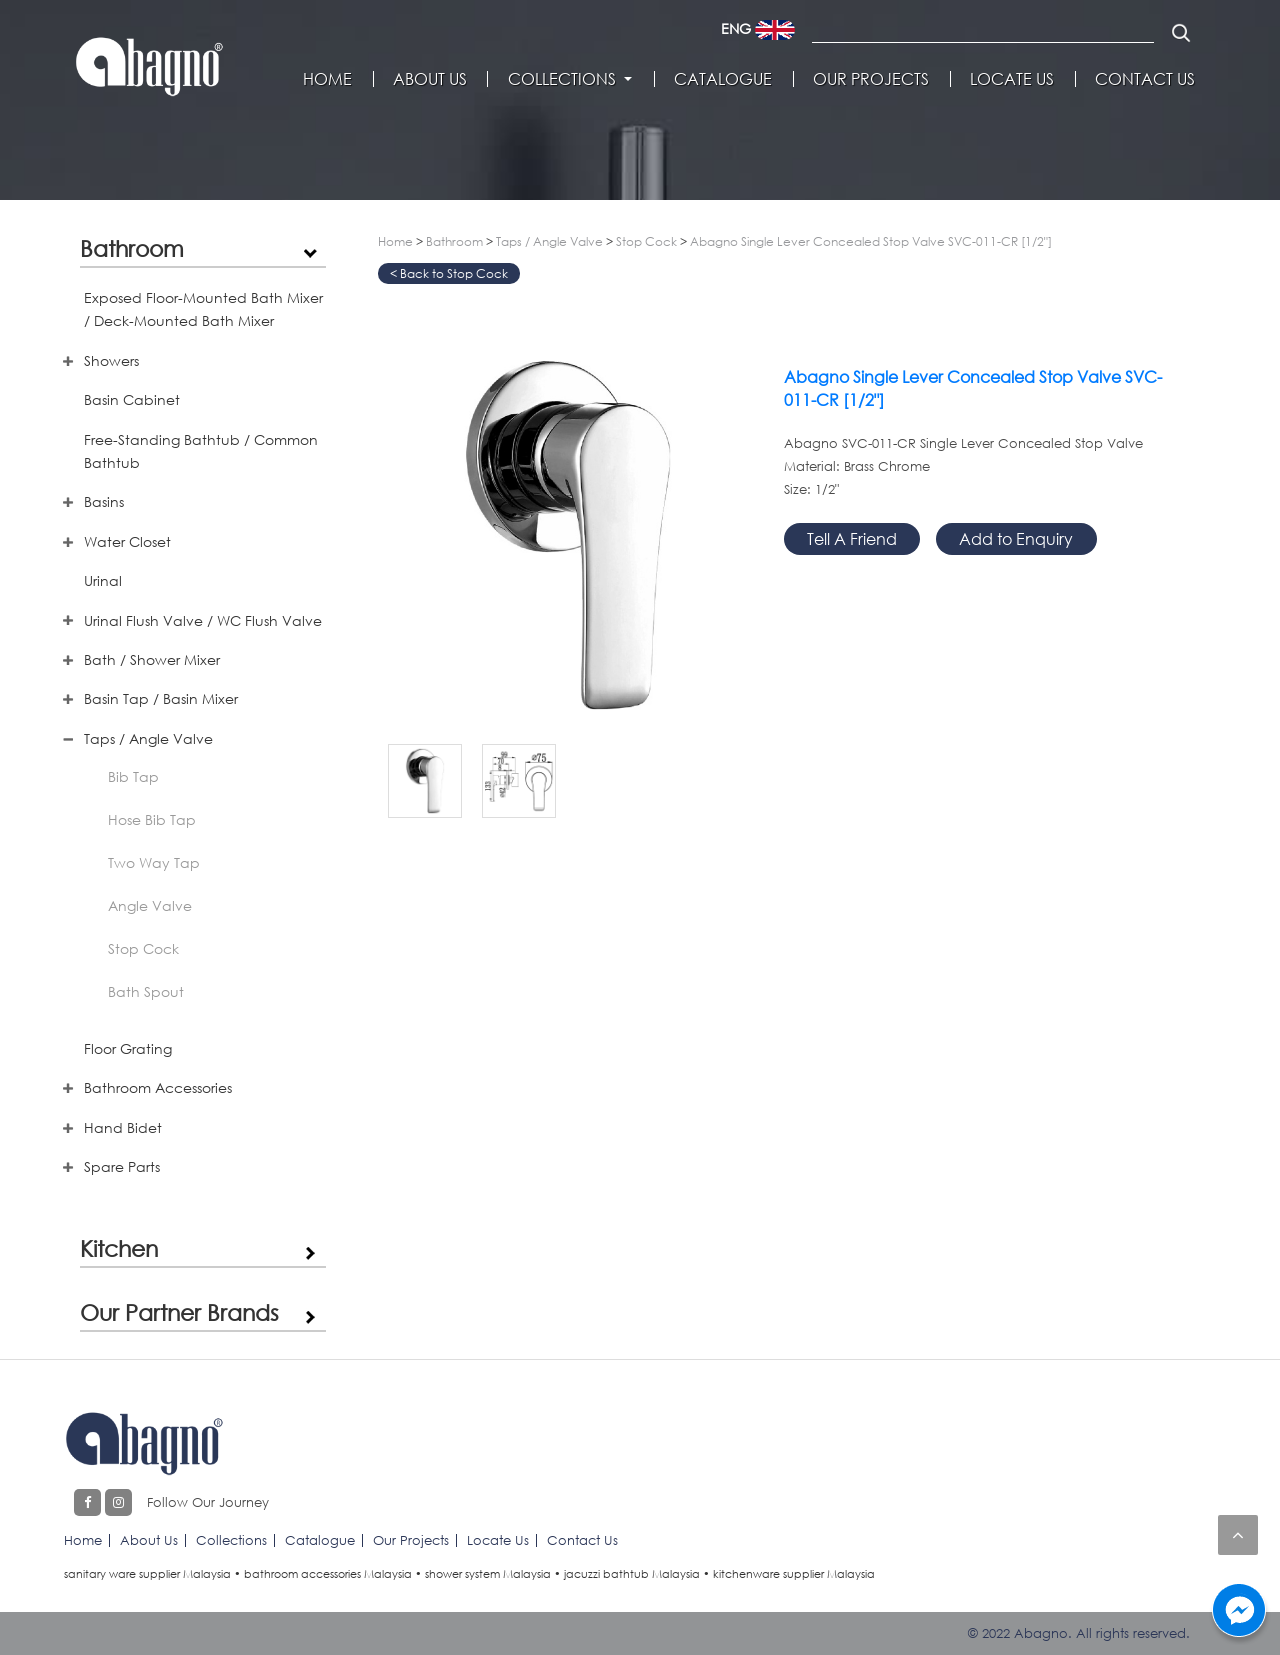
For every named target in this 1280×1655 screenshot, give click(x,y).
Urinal (103, 580)
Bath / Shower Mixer (152, 659)
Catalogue (723, 79)
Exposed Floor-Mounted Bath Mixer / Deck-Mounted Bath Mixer (203, 309)
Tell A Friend (852, 538)
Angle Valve (150, 905)
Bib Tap (133, 776)
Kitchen (119, 1248)
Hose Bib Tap (152, 819)
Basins (104, 501)
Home (327, 79)
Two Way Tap (154, 862)
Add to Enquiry (1016, 538)
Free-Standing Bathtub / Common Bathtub (201, 451)
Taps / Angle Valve (148, 738)
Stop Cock (143, 948)
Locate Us (1012, 79)
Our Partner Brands (179, 1312)
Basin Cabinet (132, 399)
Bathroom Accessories (158, 1087)
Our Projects (871, 79)
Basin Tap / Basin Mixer (161, 698)
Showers (111, 360)
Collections (562, 79)
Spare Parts (122, 1166)
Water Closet (127, 541)
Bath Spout (146, 991)
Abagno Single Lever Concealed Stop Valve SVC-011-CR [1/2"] (871, 241)
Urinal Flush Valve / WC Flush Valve (203, 620)
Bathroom (132, 248)
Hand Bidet (123, 1127)
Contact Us (1145, 79)
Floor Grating (128, 1048)
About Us (430, 79)
